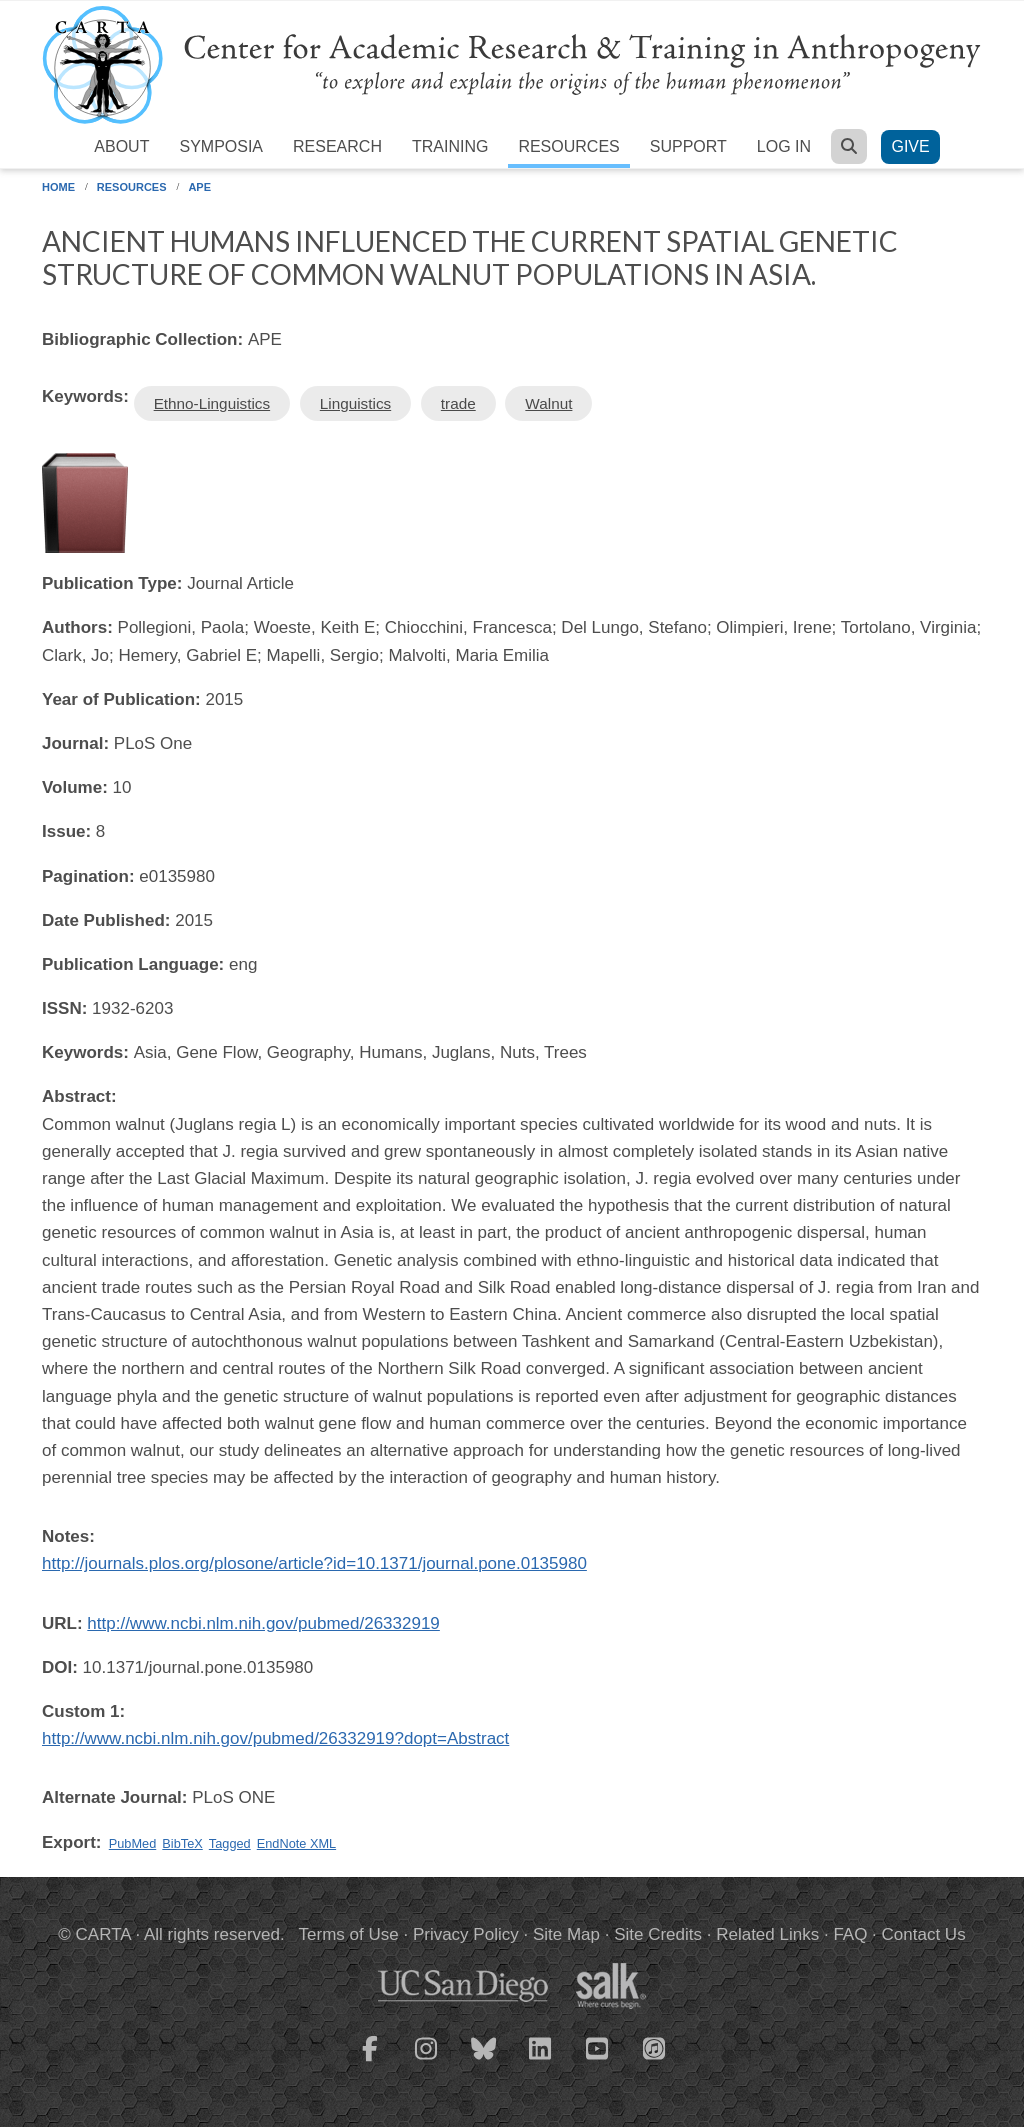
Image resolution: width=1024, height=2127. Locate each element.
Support (688, 146)
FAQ (850, 1934)
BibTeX (182, 1843)
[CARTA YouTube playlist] (598, 2061)
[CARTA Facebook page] (370, 2061)
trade (458, 403)
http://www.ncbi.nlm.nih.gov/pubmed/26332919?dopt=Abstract (275, 1738)
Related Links (767, 1934)
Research (337, 146)
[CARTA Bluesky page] (484, 2061)
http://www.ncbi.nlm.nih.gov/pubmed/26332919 (263, 1623)
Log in (784, 146)
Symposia (221, 146)
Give (910, 146)
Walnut (548, 403)
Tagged (230, 1843)
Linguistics (355, 403)
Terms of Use (349, 1934)
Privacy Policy (466, 1934)
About (121, 146)
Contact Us (924, 1934)
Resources (568, 146)
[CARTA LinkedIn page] (541, 2061)
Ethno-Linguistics (212, 403)
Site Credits (658, 1934)
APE (199, 187)
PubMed (133, 1843)
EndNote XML (296, 1843)
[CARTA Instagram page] (427, 2061)
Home (58, 187)
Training (450, 146)
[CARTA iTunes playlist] (655, 2047)
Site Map (566, 1934)
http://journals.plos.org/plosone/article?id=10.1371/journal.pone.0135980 (314, 1563)
